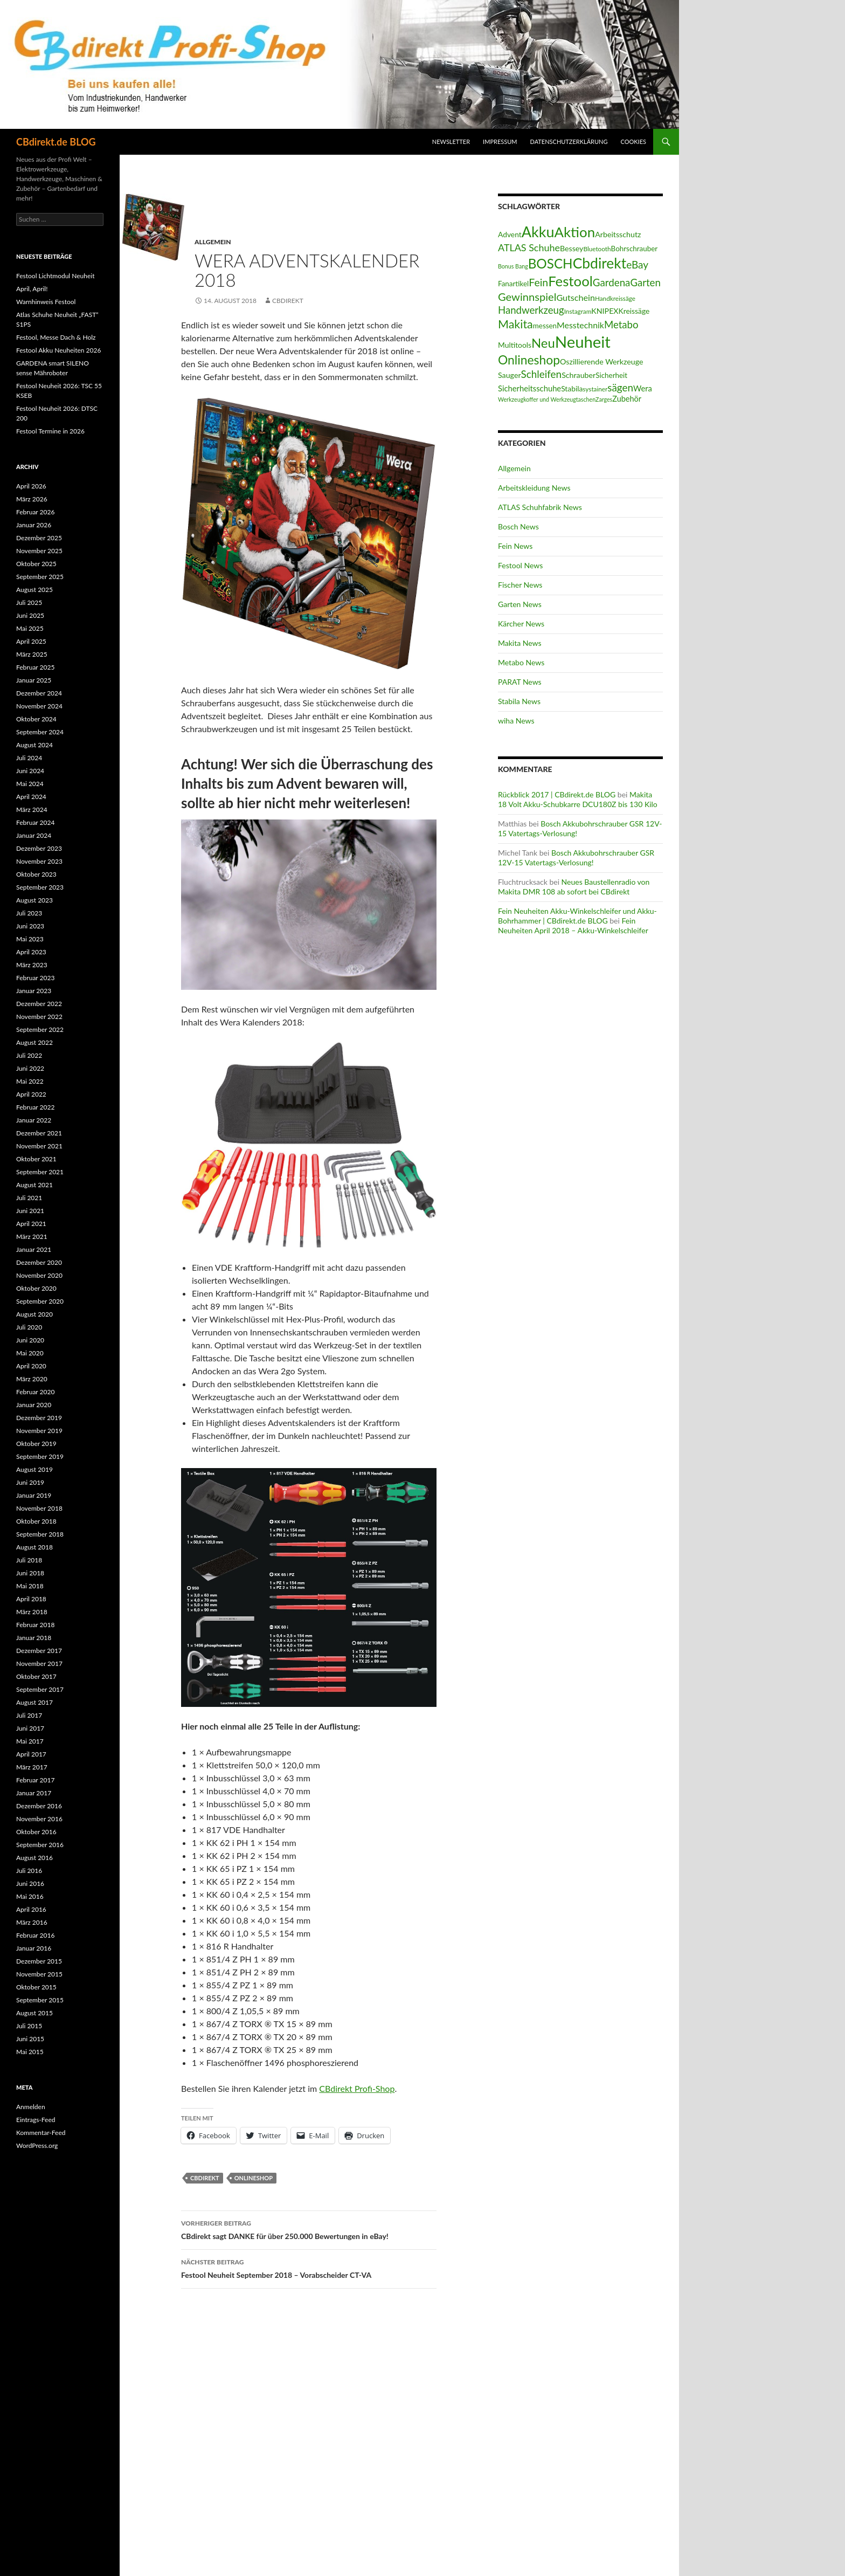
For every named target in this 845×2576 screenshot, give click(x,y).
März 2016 (31, 1922)
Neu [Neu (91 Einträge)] (543, 342)
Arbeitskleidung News (534, 487)
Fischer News (520, 584)
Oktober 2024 (36, 719)
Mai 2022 (30, 1081)
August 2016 (34, 1858)
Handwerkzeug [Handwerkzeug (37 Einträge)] (531, 310)
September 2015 (40, 2000)
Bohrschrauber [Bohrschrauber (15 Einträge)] (634, 248)
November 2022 (39, 1017)
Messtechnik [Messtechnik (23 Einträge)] (580, 325)
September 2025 (40, 577)
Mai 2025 (30, 628)
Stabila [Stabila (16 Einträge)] (572, 388)
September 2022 (40, 1029)
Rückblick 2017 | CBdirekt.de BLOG (556, 794)
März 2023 (31, 965)
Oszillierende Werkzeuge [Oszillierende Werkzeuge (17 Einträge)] (601, 361)
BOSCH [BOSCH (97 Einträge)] (550, 263)
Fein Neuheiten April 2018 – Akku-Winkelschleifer (573, 925)
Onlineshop (253, 2177)
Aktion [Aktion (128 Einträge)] (574, 231)
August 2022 (34, 1042)
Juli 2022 (29, 1055)
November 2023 (39, 861)
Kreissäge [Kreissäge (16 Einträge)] (634, 310)
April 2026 (31, 486)
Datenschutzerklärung (569, 141)
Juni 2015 (30, 2039)
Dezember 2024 (39, 693)
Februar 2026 (35, 512)
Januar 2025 (33, 680)
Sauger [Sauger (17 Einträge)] (509, 375)
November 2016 (39, 1819)
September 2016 (40, 1845)
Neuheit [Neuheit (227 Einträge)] (583, 341)
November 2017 (39, 1663)
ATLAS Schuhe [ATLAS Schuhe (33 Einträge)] (529, 247)
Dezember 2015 (39, 1961)
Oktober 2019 (36, 1443)
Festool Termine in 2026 (50, 431)
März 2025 (31, 654)
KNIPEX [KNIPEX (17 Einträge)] (604, 310)
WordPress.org (37, 2145)
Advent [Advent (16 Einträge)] (510, 234)
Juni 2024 (30, 771)
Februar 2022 (35, 1107)
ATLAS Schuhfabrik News (540, 507)
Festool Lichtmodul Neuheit (55, 276)
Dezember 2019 (39, 1418)
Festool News (520, 565)
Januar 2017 (33, 1793)
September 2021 (40, 1172)
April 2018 (31, 1599)
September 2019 (40, 1456)
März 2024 (31, 809)
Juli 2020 (29, 1327)
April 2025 (31, 641)
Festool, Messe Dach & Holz (55, 337)
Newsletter (451, 141)
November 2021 (39, 1146)
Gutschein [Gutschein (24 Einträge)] (575, 297)
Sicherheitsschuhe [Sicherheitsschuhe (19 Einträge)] (529, 388)
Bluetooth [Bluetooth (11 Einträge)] (597, 249)
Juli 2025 (29, 602)
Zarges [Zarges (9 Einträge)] (603, 399)
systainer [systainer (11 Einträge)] (595, 389)
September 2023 (40, 887)
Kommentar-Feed (41, 2133)
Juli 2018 (29, 1560)
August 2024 (34, 745)
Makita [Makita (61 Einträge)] (515, 324)
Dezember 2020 (39, 1262)
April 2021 (31, 1224)
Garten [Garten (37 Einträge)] (645, 282)
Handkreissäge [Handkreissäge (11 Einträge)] (615, 298)
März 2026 (31, 499)
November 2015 (39, 1974)
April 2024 (31, 797)
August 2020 (34, 1314)
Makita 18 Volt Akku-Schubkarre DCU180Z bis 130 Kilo (577, 799)
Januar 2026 (33, 525)
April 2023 (31, 952)
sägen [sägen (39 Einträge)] (620, 387)
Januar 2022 (33, 1120)
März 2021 (31, 1236)
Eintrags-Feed (35, 2120)
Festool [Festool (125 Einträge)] (570, 281)
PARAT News (520, 681)
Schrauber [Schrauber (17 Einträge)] (578, 375)
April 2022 (31, 1094)
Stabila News (519, 701)
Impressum (500, 141)
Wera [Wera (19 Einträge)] (642, 388)
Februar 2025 (35, 667)
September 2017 (40, 1689)
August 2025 (34, 590)
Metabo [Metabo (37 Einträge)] (621, 324)
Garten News (520, 604)
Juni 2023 (30, 926)
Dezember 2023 (39, 848)
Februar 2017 (35, 1780)
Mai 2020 (30, 1353)
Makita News (520, 643)
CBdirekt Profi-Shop (356, 2088)
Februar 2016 (35, 1935)
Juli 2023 (29, 913)
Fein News (515, 545)
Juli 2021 (29, 1198)
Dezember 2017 (39, 1651)
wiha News (516, 720)
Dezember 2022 (39, 1004)
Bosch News (518, 526)
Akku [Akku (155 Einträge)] (538, 231)
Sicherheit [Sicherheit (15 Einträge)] (611, 375)
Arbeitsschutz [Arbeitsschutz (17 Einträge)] (618, 234)
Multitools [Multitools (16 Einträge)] (514, 344)
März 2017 (31, 1767)
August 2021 (34, 1185)
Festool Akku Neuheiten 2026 (58, 350)
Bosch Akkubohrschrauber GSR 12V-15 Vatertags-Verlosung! (576, 857)
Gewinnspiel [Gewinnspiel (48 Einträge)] (527, 296)
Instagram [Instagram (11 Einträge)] (578, 311)
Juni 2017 (30, 1728)
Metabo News (521, 662)
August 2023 (34, 900)
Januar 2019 (33, 1495)
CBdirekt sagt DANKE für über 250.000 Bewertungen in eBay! (309, 2229)
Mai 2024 (30, 784)
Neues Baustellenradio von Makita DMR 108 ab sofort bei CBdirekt (573, 886)
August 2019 (34, 1469)
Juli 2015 (29, 2026)
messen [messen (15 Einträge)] (545, 325)
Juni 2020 (30, 1340)
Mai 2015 (30, 2052)
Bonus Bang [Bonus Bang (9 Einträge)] (513, 266)
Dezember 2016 (39, 1806)
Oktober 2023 (36, 874)
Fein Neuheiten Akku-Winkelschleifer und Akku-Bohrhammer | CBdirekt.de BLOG (577, 915)
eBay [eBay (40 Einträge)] (637, 264)
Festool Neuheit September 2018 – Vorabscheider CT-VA (309, 2267)
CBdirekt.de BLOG (56, 142)
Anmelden (30, 2107)
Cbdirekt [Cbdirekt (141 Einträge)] (600, 263)
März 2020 (31, 1379)
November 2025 (39, 551)
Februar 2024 (35, 822)
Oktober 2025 (36, 564)
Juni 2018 (30, 1573)
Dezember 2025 (39, 538)
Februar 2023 (35, 978)
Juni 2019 (30, 1482)
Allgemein (213, 242)
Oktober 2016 (36, 1832)
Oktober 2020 (36, 1288)
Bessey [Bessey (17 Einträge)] (572, 248)
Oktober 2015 (36, 1987)
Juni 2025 (30, 615)
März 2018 (31, 1612)
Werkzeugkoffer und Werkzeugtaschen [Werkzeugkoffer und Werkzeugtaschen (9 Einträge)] (546, 399)
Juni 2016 (30, 1883)
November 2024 (39, 706)
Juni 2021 (30, 1211)
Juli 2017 (29, 1715)
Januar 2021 (33, 1249)
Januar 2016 (33, 1948)
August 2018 (34, 1547)
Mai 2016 (30, 1896)
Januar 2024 (33, 835)
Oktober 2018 (36, 1521)
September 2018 (40, 1534)
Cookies (634, 141)
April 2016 (31, 1909)
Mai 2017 (30, 1741)
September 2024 (40, 732)
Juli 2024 (29, 758)
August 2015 (34, 2013)
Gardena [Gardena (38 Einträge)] (612, 282)
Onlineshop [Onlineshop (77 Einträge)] (529, 359)
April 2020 (31, 1366)
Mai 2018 (30, 1586)
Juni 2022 (30, 1068)
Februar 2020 (35, 1392)
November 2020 (39, 1275)
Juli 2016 (29, 1870)
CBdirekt (287, 301)
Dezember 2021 (39, 1133)
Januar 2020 (33, 1405)
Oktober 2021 (36, 1159)
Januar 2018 (33, 1638)
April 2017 (31, 1754)
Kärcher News (521, 623)
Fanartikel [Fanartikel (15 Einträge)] (513, 283)
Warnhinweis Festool (45, 302)
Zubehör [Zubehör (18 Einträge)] (626, 398)
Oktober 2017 (36, 1676)
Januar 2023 (33, 991)
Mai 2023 (30, 939)
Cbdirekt (204, 2177)
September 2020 (40, 1301)
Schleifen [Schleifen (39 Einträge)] (541, 374)
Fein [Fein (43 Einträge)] (538, 282)
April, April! (31, 289)
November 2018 (39, 1508)
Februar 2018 (35, 1625)
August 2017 (34, 1702)
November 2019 (39, 1431)
